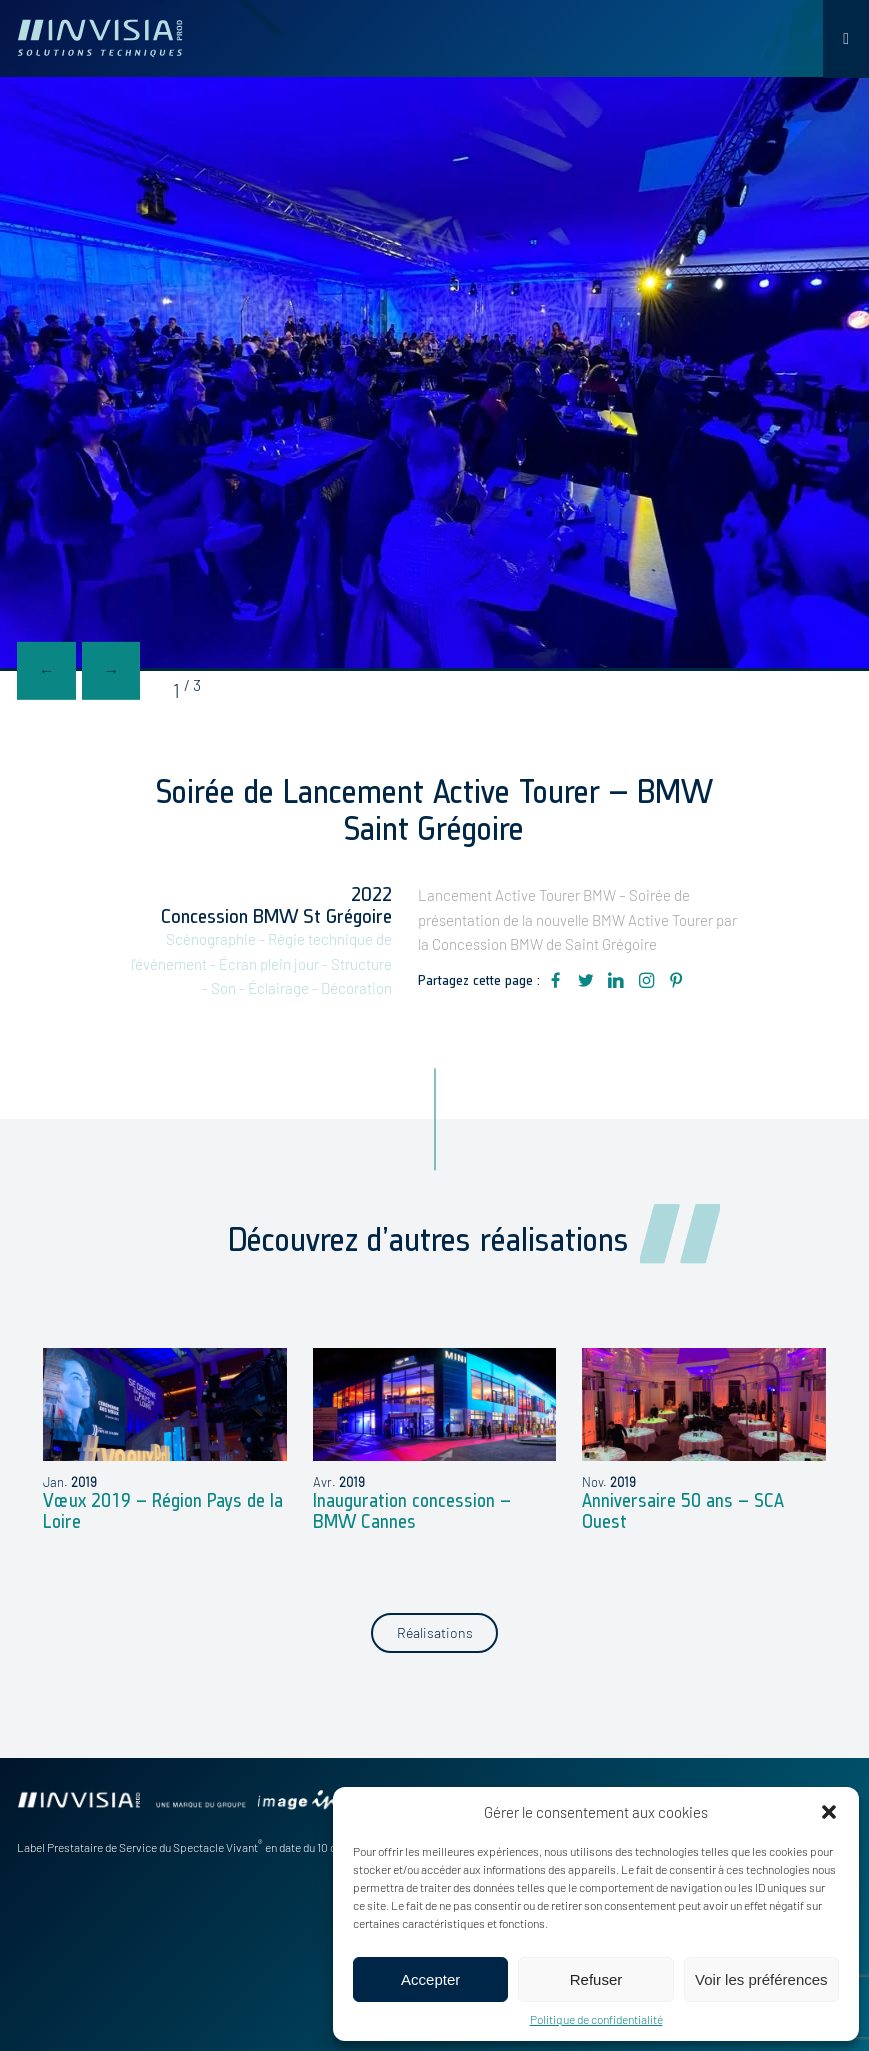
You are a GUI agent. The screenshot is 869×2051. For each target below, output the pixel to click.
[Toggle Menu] (846, 39)
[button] (829, 1812)
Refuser (596, 1979)
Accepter (430, 1979)
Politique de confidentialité (596, 2019)
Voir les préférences (761, 1979)
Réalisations (435, 1632)
